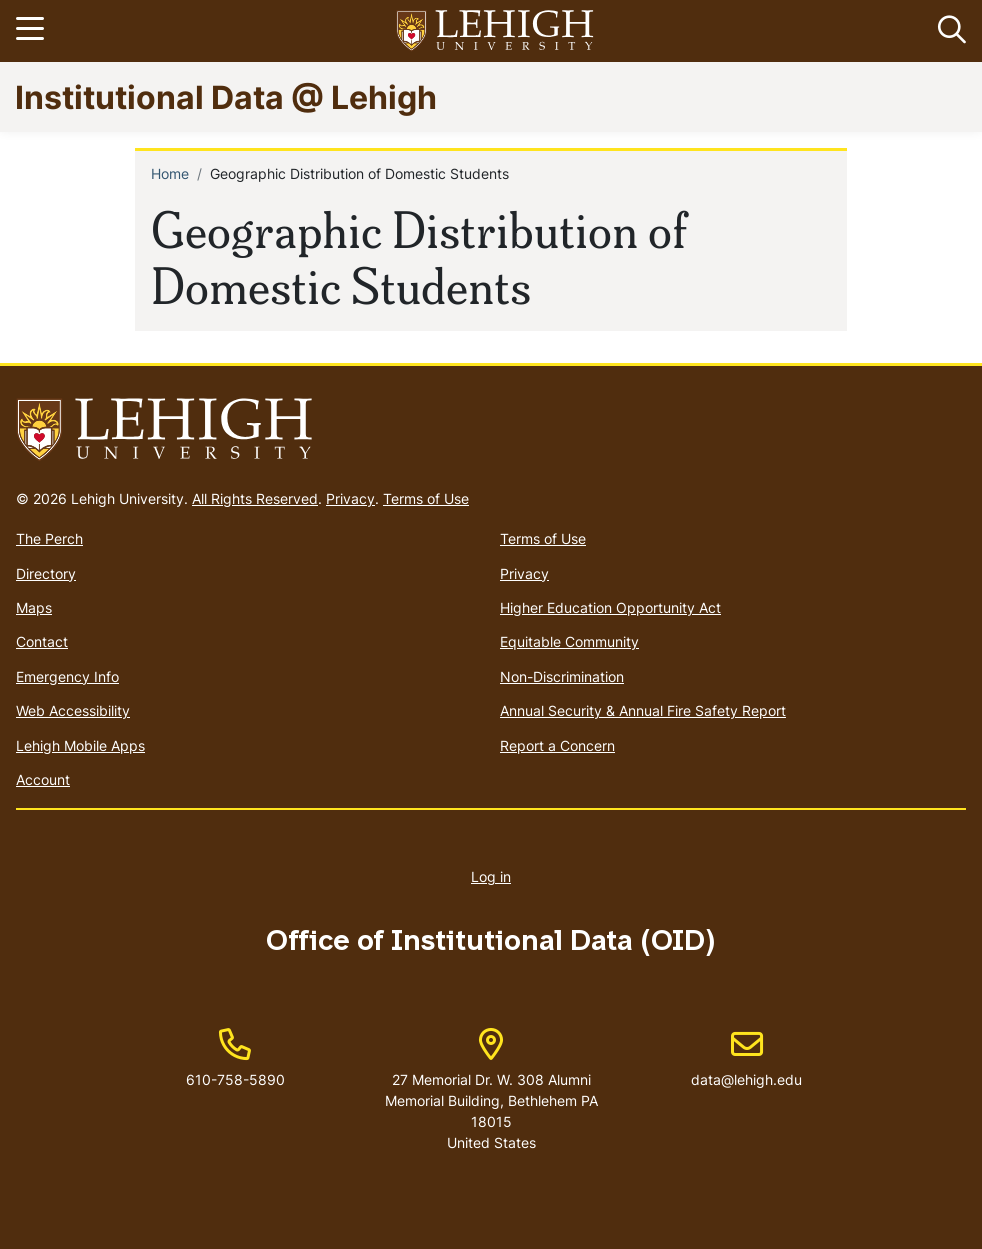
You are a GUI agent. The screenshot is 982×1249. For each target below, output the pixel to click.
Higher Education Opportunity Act (610, 607)
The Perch (49, 538)
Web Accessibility (73, 710)
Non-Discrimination (562, 676)
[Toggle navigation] (33, 31)
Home (170, 173)
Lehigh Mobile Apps (80, 745)
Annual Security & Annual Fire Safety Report (643, 710)
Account (43, 779)
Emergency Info (67, 676)
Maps (34, 607)
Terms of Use (426, 498)
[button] (948, 31)
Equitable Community (569, 641)
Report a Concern (557, 745)
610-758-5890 (235, 1079)
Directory (46, 573)
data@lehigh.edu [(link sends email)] (746, 1059)
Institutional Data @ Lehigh (226, 96)
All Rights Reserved (255, 498)
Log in (491, 876)
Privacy (350, 498)
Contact (42, 641)
